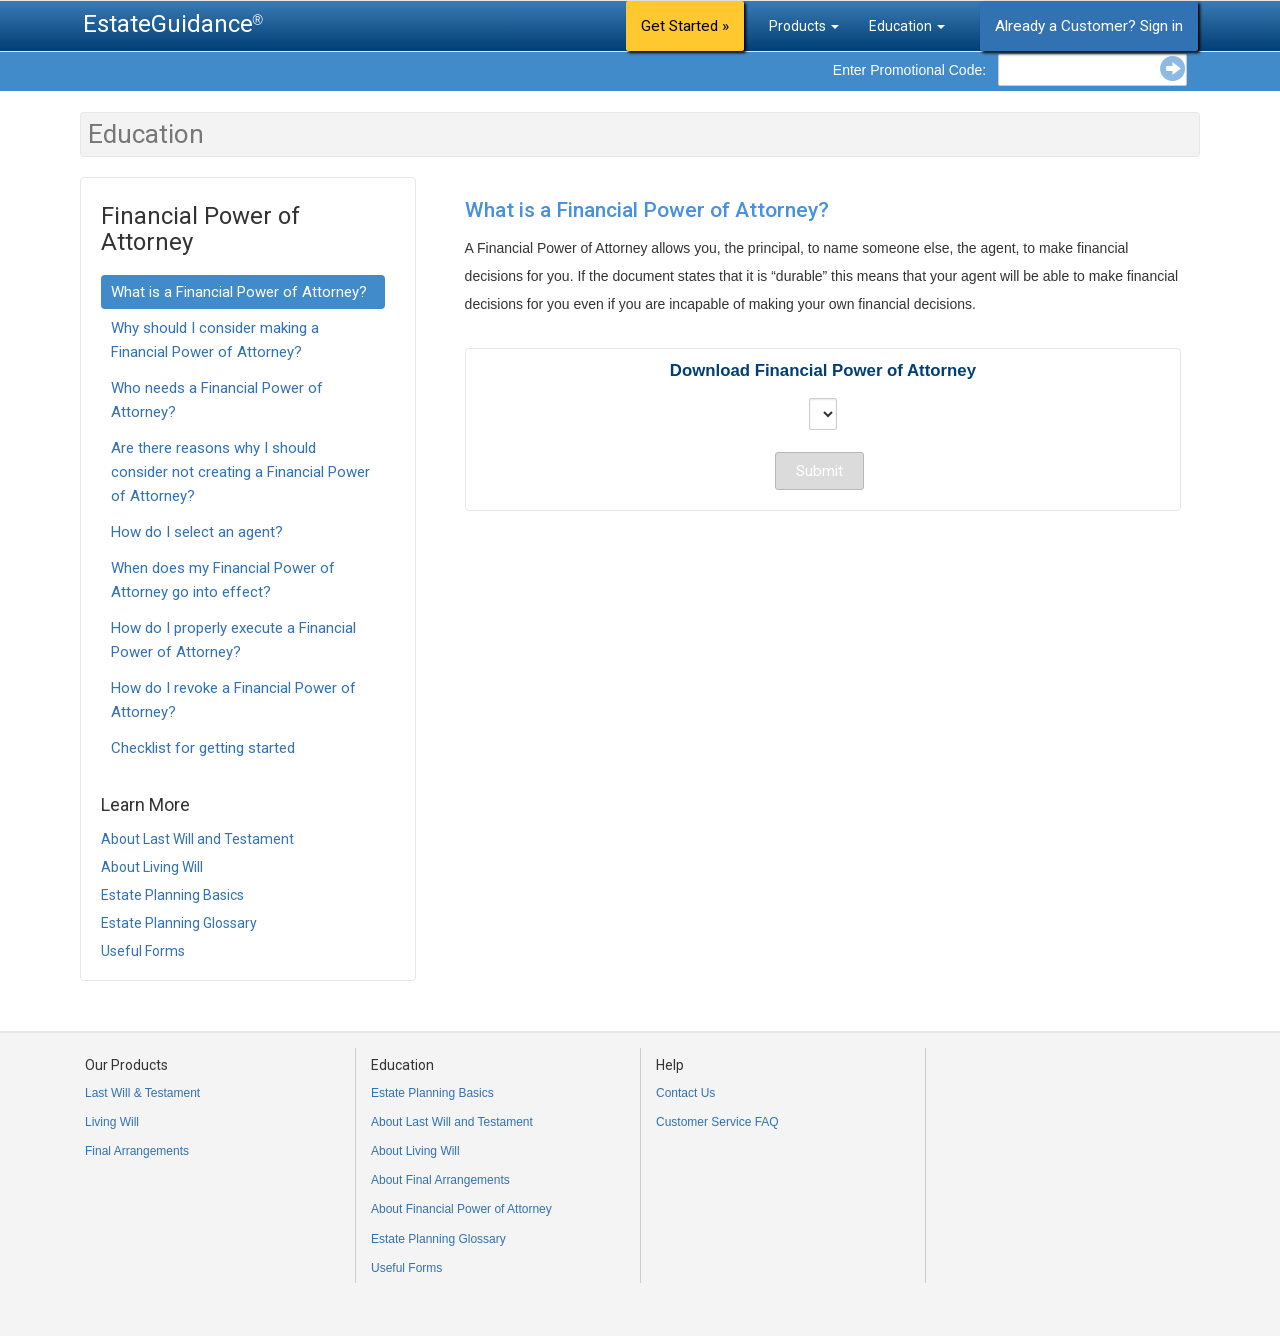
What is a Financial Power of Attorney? (239, 292)
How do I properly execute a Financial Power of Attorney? (233, 640)
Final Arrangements (137, 1151)
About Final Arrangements (440, 1180)
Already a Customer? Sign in (1089, 26)
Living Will (112, 1122)
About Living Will (152, 867)
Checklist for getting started (203, 748)
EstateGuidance (168, 24)
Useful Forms (143, 951)
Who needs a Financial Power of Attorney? (217, 400)
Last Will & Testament (142, 1093)
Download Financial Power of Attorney (823, 370)
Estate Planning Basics (172, 895)
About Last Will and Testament (197, 839)
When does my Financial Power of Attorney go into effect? (223, 580)
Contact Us (685, 1093)
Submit (819, 471)
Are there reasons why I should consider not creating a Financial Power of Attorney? (240, 472)
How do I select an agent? (197, 532)
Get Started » (685, 26)
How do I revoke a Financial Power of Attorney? (233, 700)
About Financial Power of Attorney (461, 1209)
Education (907, 26)
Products (804, 26)
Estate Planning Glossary (179, 923)
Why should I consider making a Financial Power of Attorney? (215, 340)
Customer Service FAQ (717, 1122)
